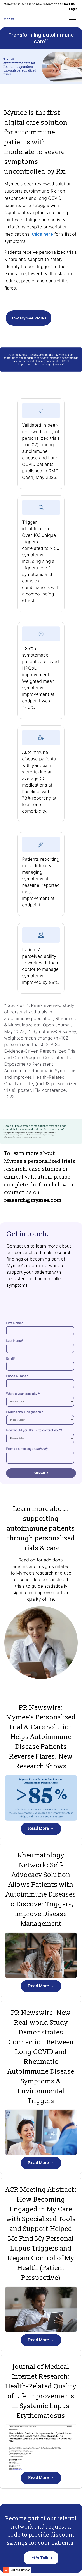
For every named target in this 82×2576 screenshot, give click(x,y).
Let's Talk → (41, 2558)
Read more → (41, 1828)
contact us (66, 4)
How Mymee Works (28, 318)
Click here (42, 234)
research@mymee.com (33, 1200)
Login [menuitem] (73, 8)
